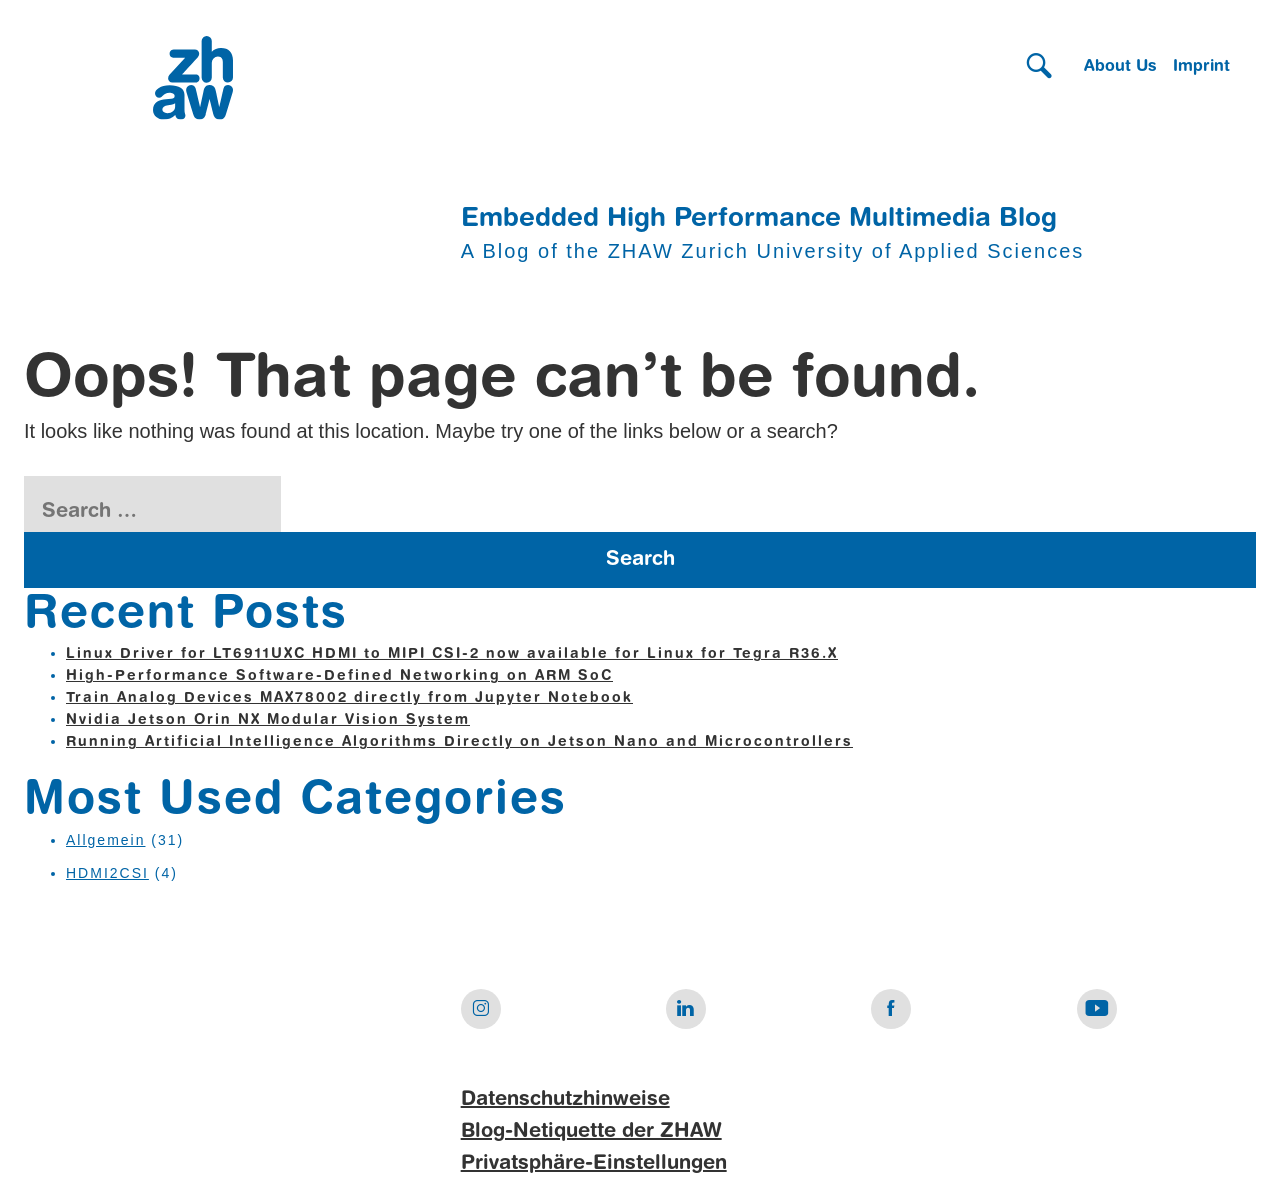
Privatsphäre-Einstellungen (594, 1164)
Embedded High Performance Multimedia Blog (759, 219)
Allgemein (105, 840)
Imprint (1201, 67)
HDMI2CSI (107, 873)
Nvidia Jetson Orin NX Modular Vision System (268, 720)
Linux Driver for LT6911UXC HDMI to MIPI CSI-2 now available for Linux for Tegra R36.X (452, 654)
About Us (1120, 67)
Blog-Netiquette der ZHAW (591, 1132)
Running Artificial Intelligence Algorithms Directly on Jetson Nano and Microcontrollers (459, 742)
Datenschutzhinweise (565, 1100)
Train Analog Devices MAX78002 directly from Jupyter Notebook (349, 698)
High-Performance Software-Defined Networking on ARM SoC (339, 676)
